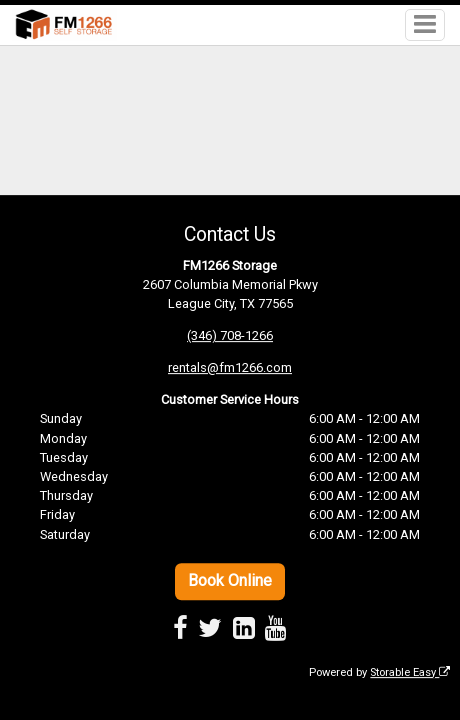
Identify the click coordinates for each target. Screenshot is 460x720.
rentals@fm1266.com (230, 367)
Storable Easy (410, 672)
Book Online (230, 580)
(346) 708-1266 (230, 335)
